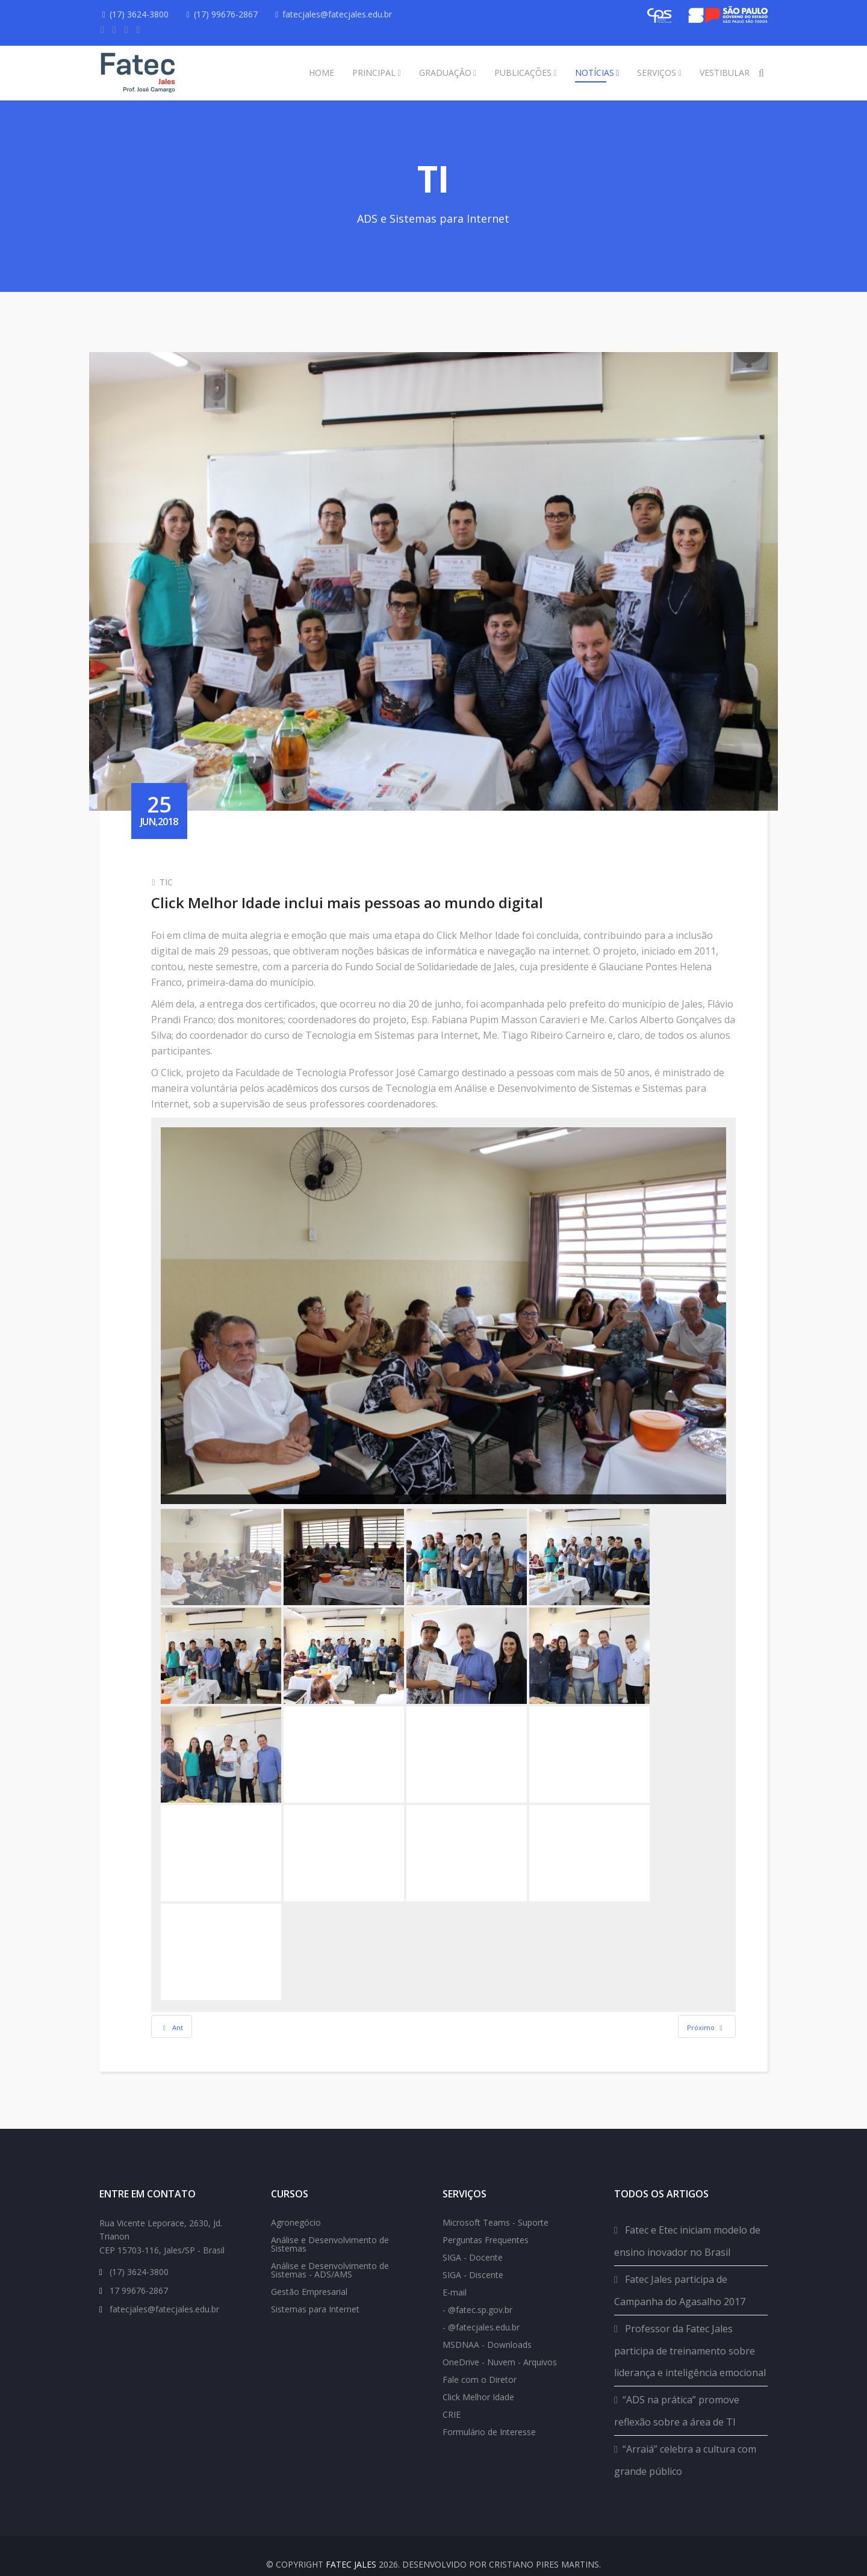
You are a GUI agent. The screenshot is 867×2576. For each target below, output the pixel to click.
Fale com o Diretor (480, 2363)
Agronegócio (296, 2206)
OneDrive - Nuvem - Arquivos (500, 2346)
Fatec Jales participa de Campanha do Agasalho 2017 (679, 2274)
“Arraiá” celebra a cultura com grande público (685, 2444)
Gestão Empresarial (309, 2275)
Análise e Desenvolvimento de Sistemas (330, 2228)
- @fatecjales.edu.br (481, 2311)
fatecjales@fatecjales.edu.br (343, 14)
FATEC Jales (351, 2548)
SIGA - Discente (473, 2258)
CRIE (452, 2398)
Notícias (594, 72)
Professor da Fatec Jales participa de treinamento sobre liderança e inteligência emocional (690, 2334)
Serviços (656, 72)
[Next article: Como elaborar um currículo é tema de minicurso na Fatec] (696, 1998)
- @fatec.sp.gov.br (477, 2293)
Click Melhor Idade (478, 2380)
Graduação (445, 72)
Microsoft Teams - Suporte (495, 2206)
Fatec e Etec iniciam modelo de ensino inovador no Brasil (687, 2225)
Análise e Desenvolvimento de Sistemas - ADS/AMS (330, 2254)
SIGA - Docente (473, 2241)
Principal (374, 72)
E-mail (455, 2276)
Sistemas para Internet (315, 2293)
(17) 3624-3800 (140, 14)
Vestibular (725, 72)
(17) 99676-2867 (229, 14)
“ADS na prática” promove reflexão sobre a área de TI (676, 2394)
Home (321, 72)
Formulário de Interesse (489, 2415)
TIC (176, 868)
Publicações (523, 72)
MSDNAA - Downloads (487, 2328)
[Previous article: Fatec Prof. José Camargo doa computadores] (182, 1998)
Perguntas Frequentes (486, 2223)
